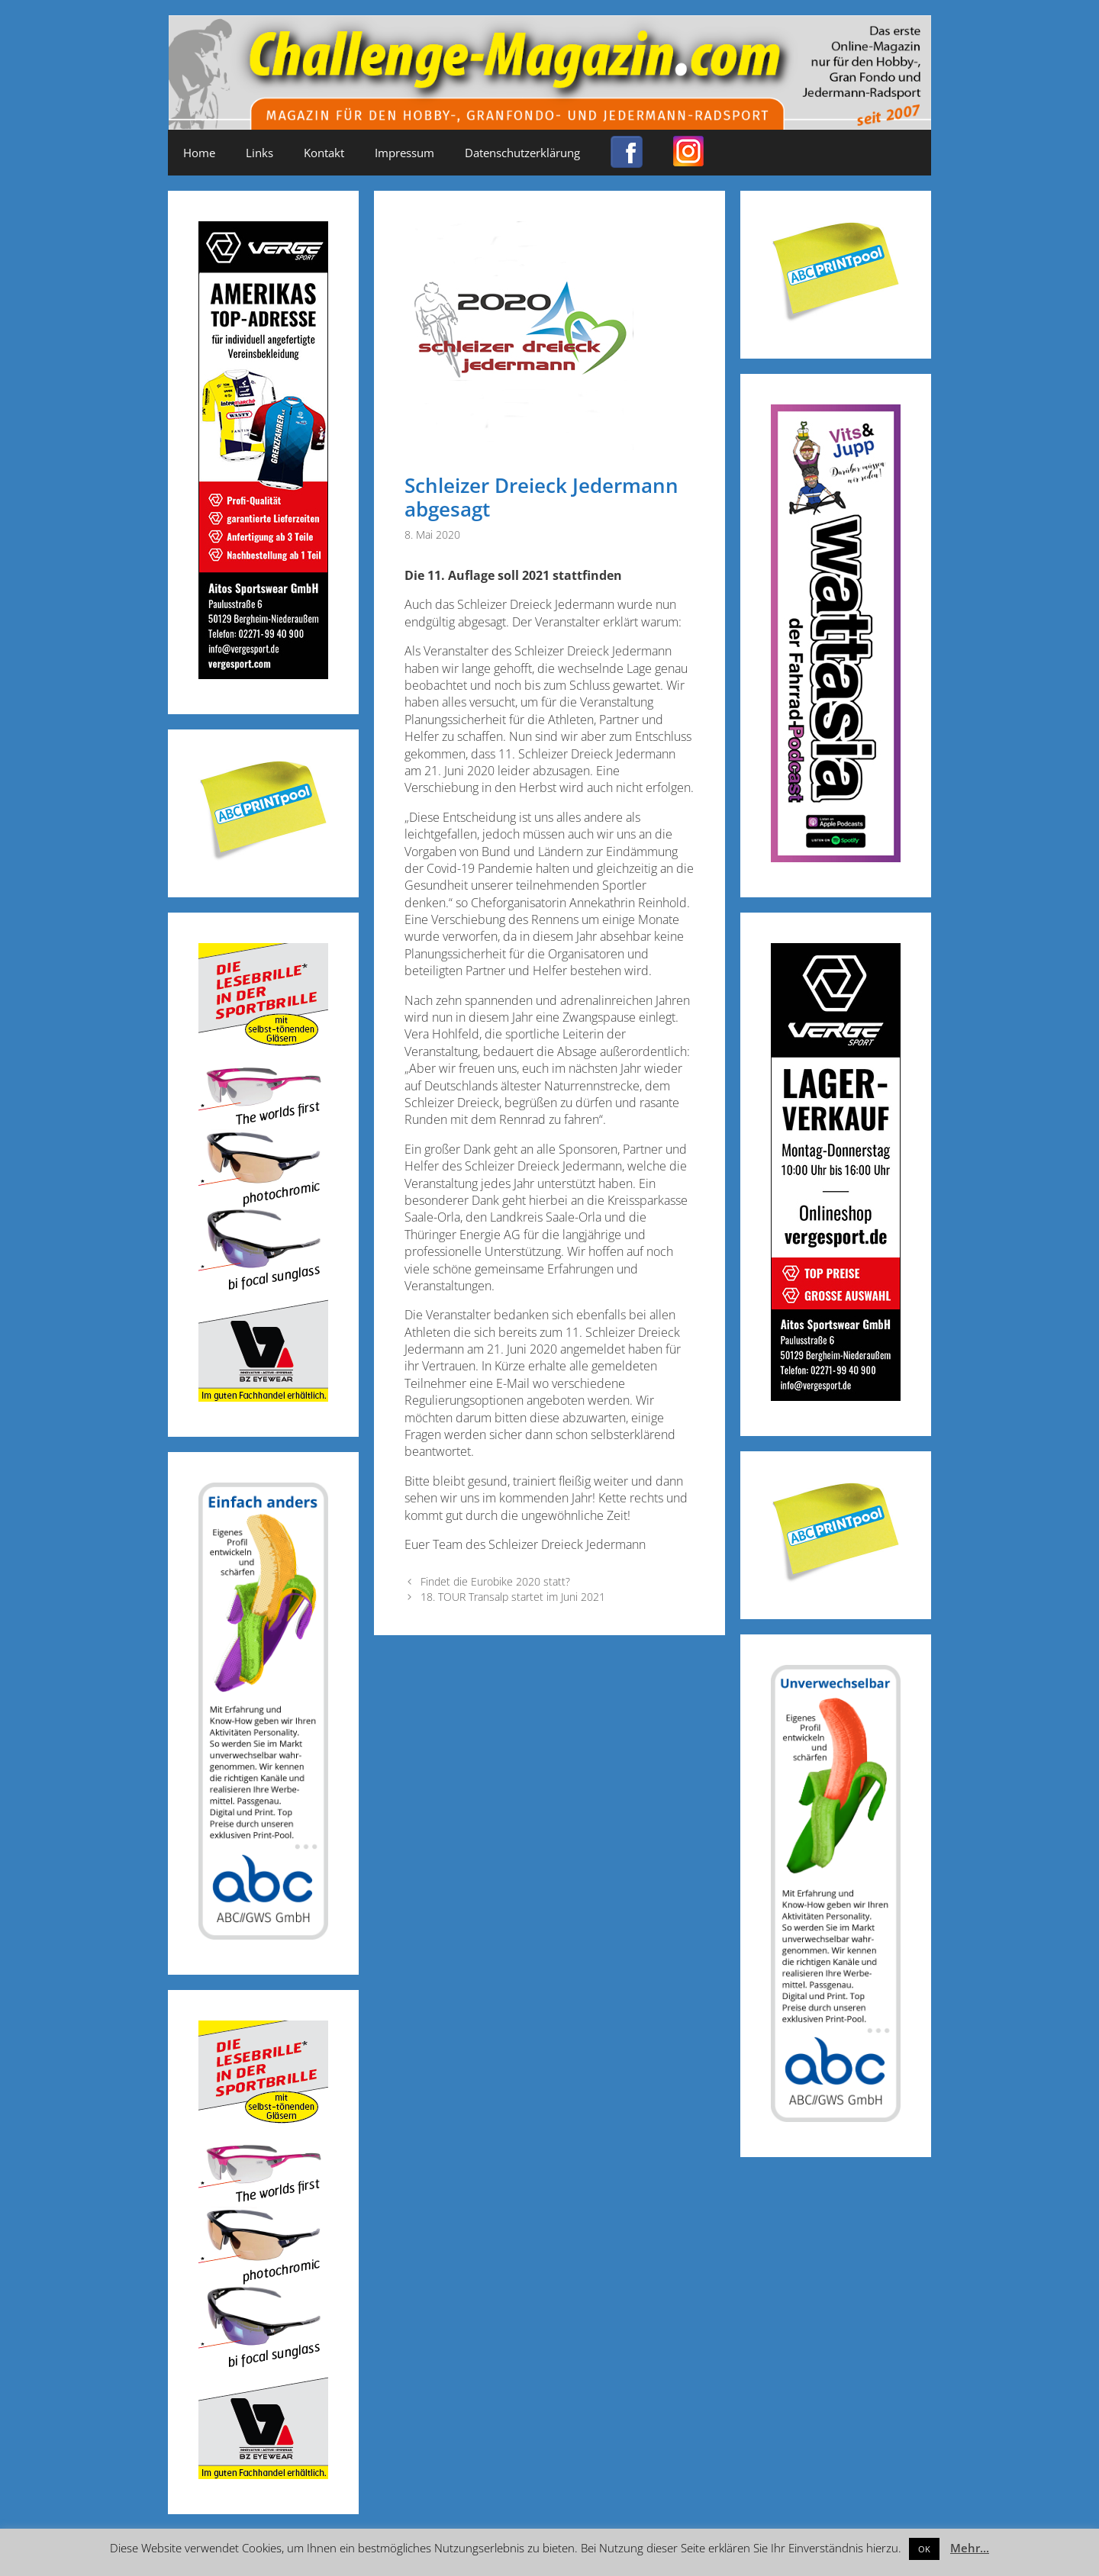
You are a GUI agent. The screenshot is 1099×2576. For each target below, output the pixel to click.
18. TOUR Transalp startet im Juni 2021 (513, 1596)
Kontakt (324, 152)
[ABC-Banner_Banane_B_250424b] (263, 1934)
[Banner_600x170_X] (836, 857)
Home (199, 152)
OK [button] (924, 2549)
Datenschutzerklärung (522, 152)
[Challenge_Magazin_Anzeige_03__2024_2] (263, 674)
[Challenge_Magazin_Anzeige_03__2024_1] (836, 1396)
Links (259, 152)
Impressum (404, 152)
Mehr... (969, 2547)
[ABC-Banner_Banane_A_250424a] (836, 2117)
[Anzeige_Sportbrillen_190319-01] (263, 1397)
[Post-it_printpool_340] (263, 857)
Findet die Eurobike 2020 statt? (495, 1581)
